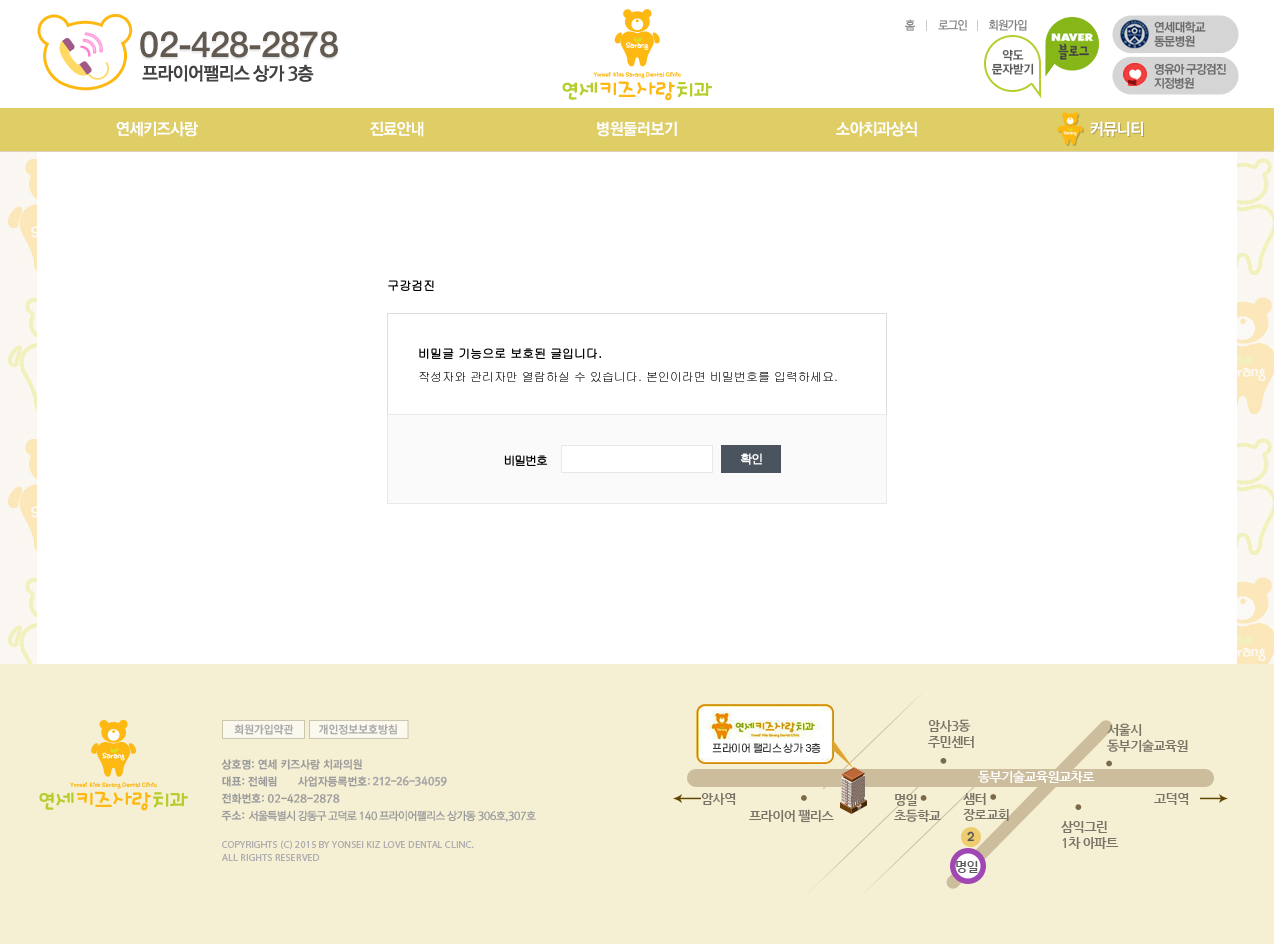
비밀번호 (524, 459)
